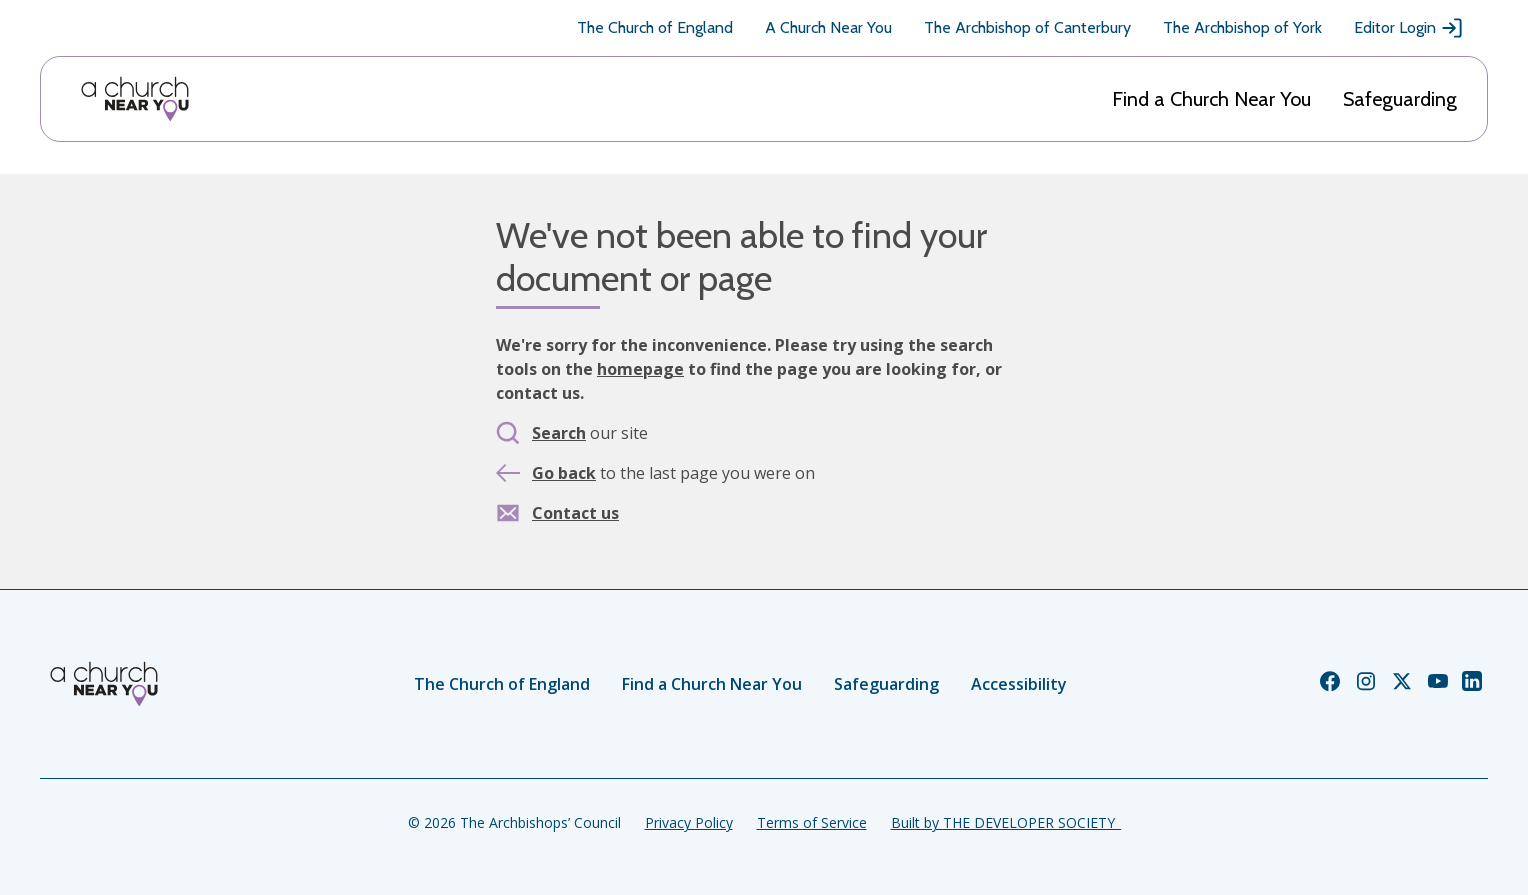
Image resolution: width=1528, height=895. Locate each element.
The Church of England (655, 27)
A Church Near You (828, 27)
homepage (640, 369)
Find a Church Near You (1211, 99)
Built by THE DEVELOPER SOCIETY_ (1006, 822)
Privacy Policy (689, 822)
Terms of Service (812, 822)
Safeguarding (1400, 99)
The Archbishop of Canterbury (1027, 27)
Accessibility (1019, 684)
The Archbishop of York (1242, 27)
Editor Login (1409, 28)
